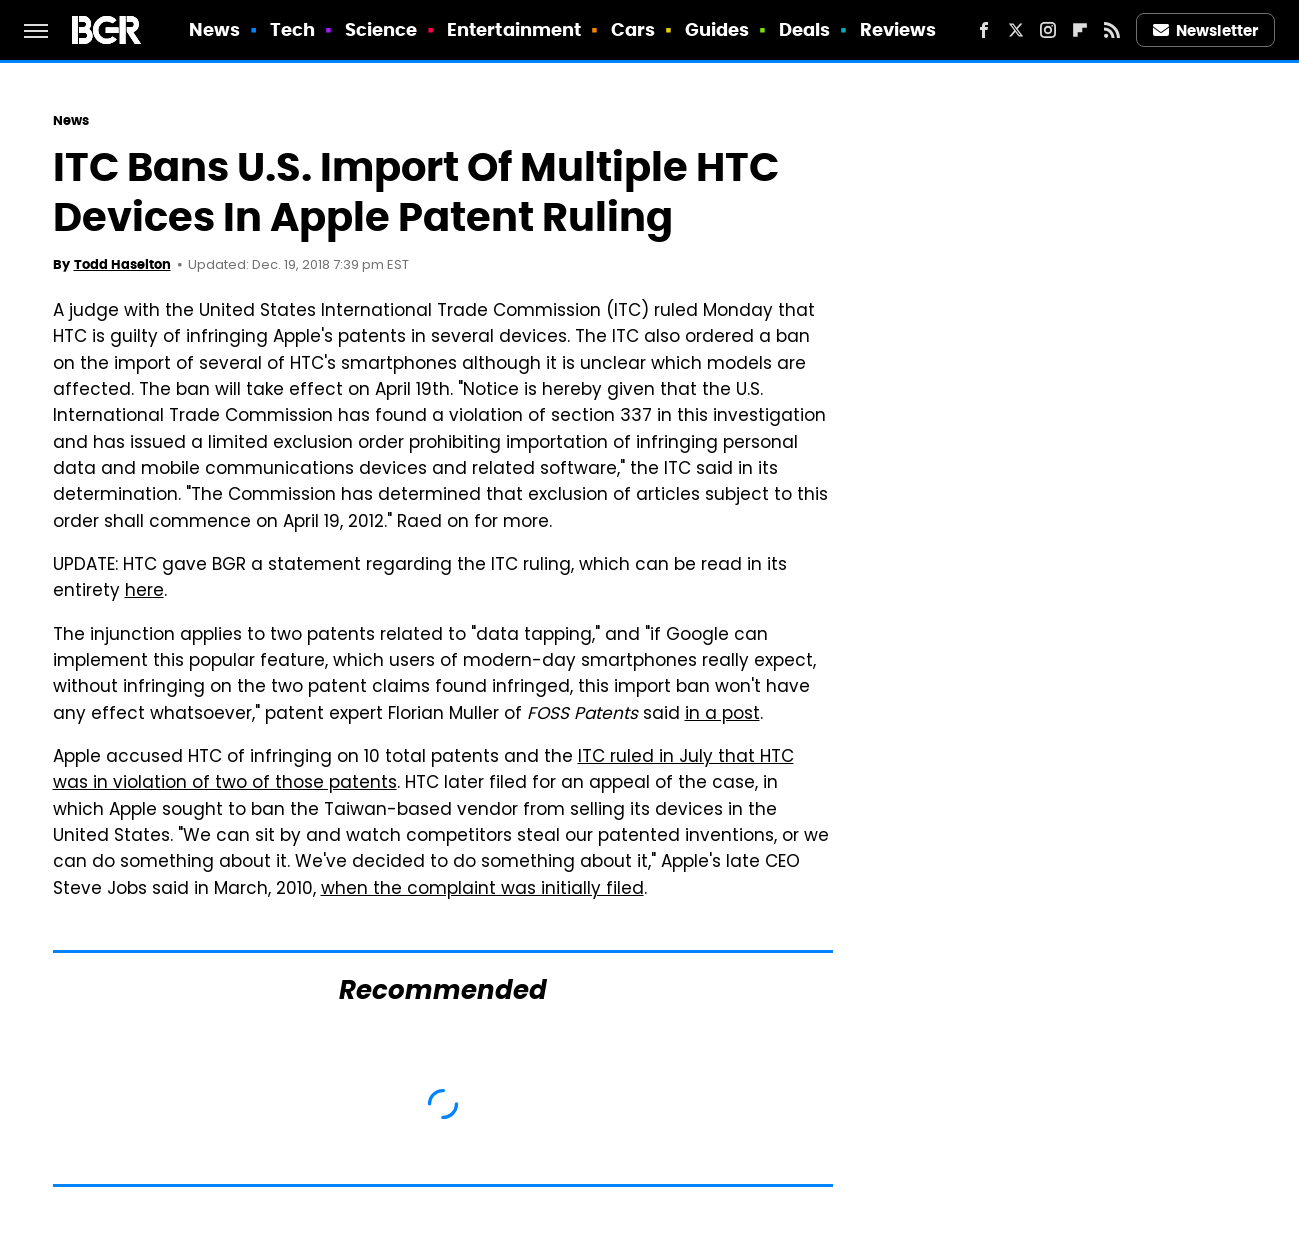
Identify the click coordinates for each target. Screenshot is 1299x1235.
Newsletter (1206, 30)
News (214, 29)
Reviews (898, 29)
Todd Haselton (122, 264)
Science (381, 29)
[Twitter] (1016, 30)
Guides (717, 29)
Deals (805, 29)
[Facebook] (984, 30)
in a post (722, 715)
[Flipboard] (1080, 30)
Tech (292, 29)
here (144, 592)
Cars (633, 29)
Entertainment (514, 29)
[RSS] (1112, 30)
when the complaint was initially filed (482, 890)
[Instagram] (1048, 30)
